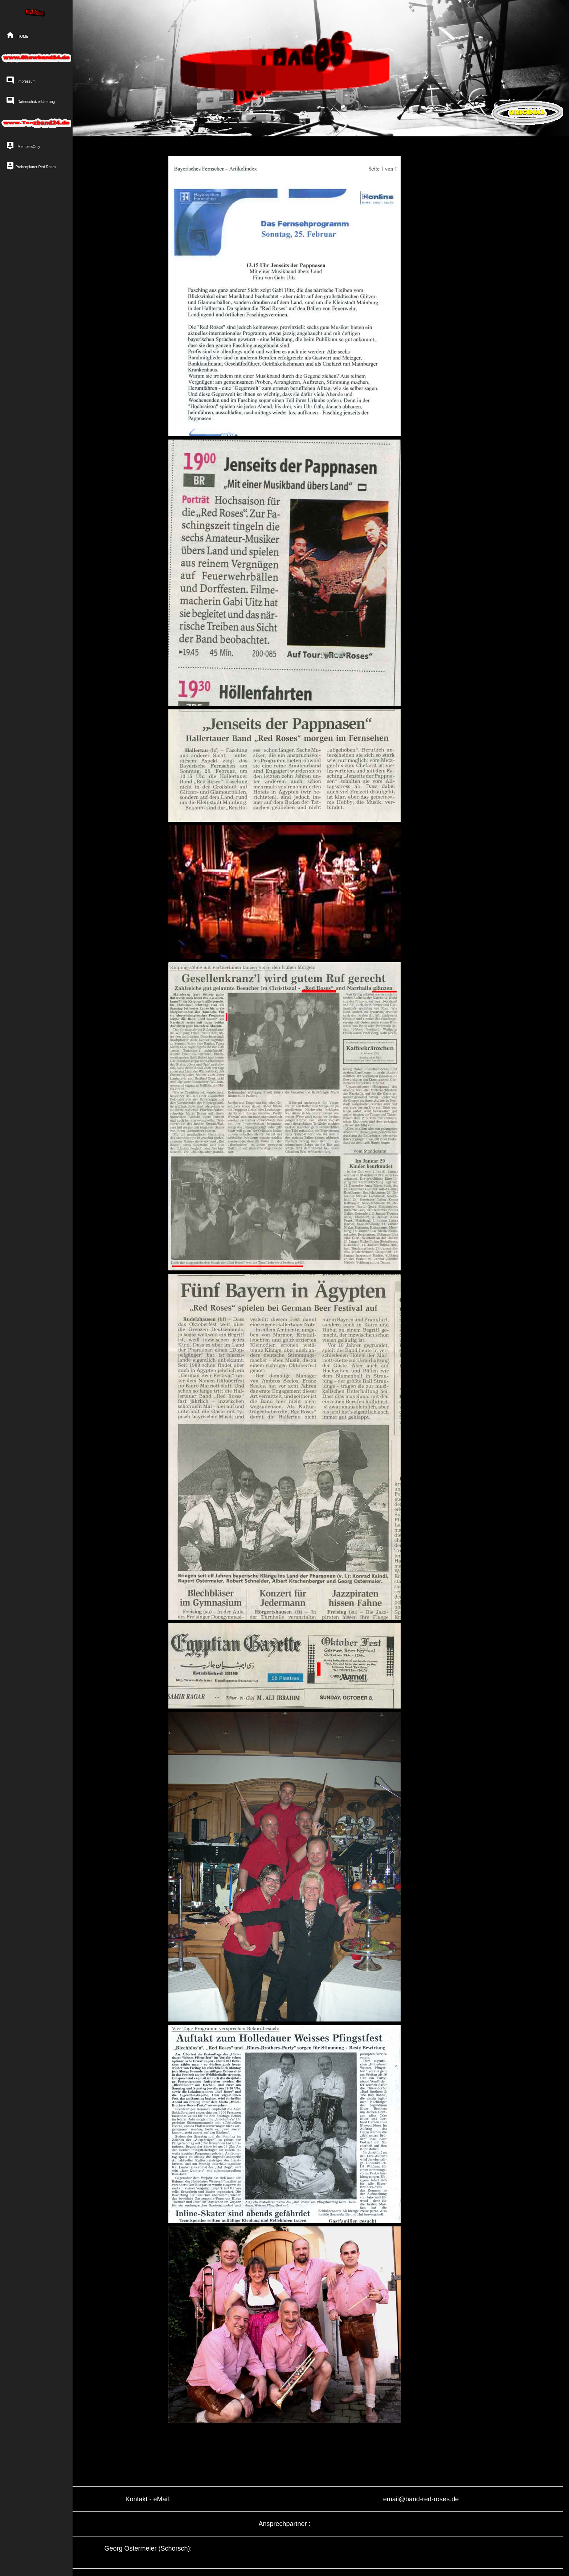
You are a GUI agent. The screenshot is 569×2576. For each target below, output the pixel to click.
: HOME (17, 34)
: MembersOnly (23, 145)
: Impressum (21, 79)
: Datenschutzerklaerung (30, 100)
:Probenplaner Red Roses (31, 165)
